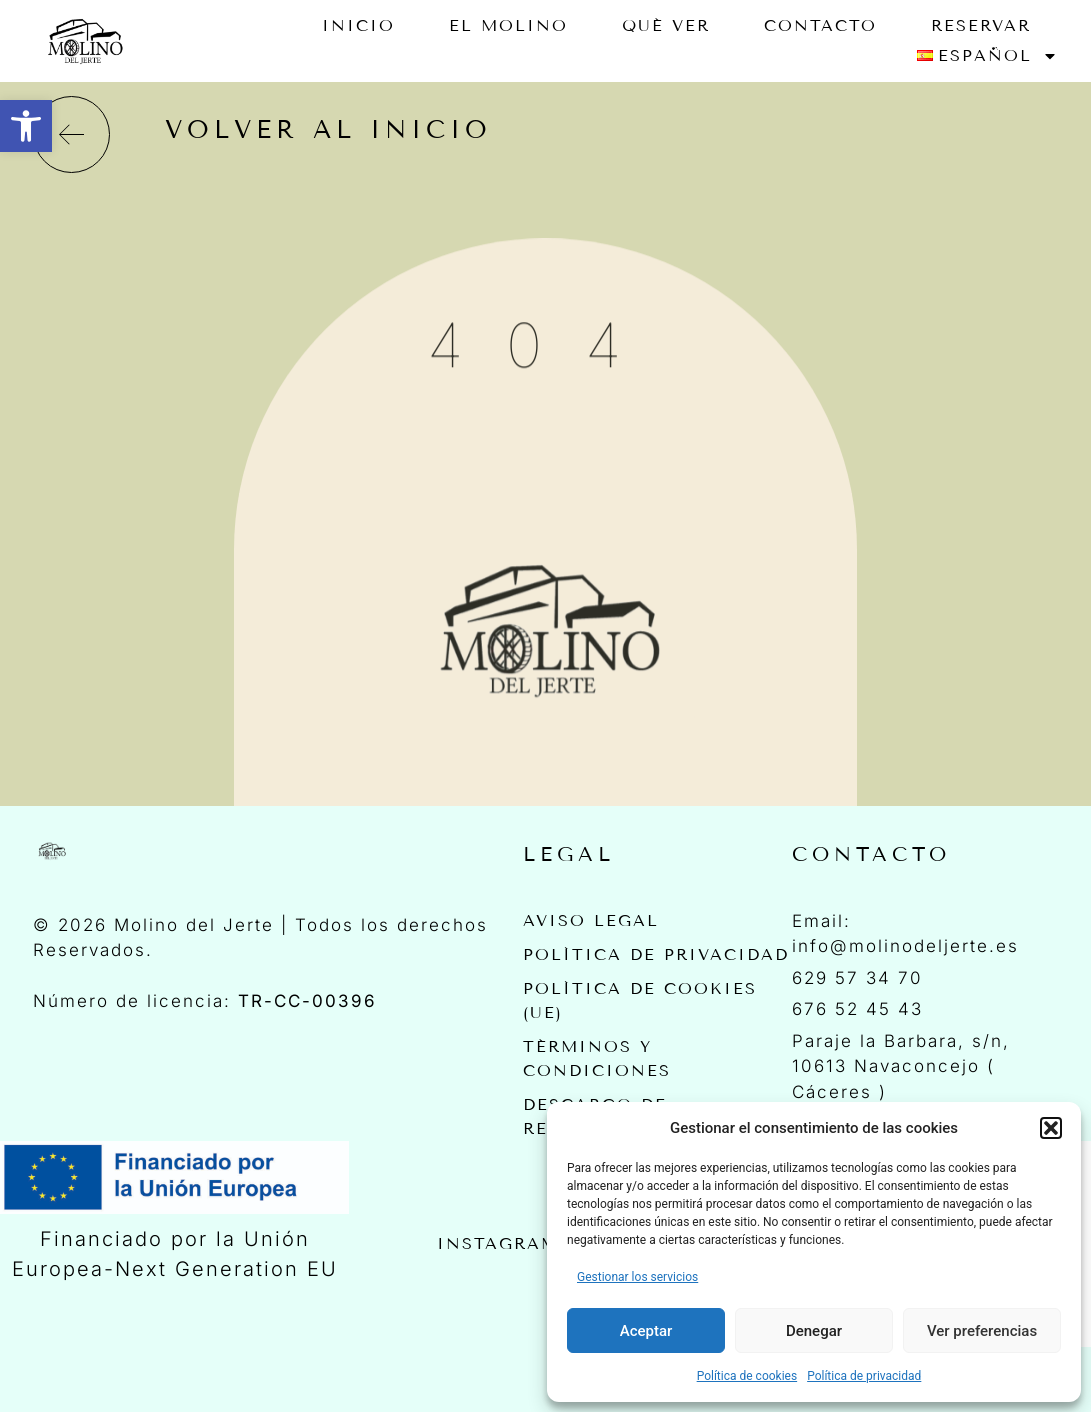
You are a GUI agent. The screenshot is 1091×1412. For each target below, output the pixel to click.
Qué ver (666, 25)
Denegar (814, 1331)
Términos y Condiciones (597, 1058)
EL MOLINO (508, 25)
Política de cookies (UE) (640, 1000)
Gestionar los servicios (637, 1277)
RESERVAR (981, 25)
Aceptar (646, 1331)
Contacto (820, 25)
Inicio (358, 25)
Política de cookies (747, 1376)
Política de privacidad (864, 1376)
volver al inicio (328, 130)
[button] (26, 126)
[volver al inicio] (71, 134)
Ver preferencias (982, 1331)
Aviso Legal (591, 920)
